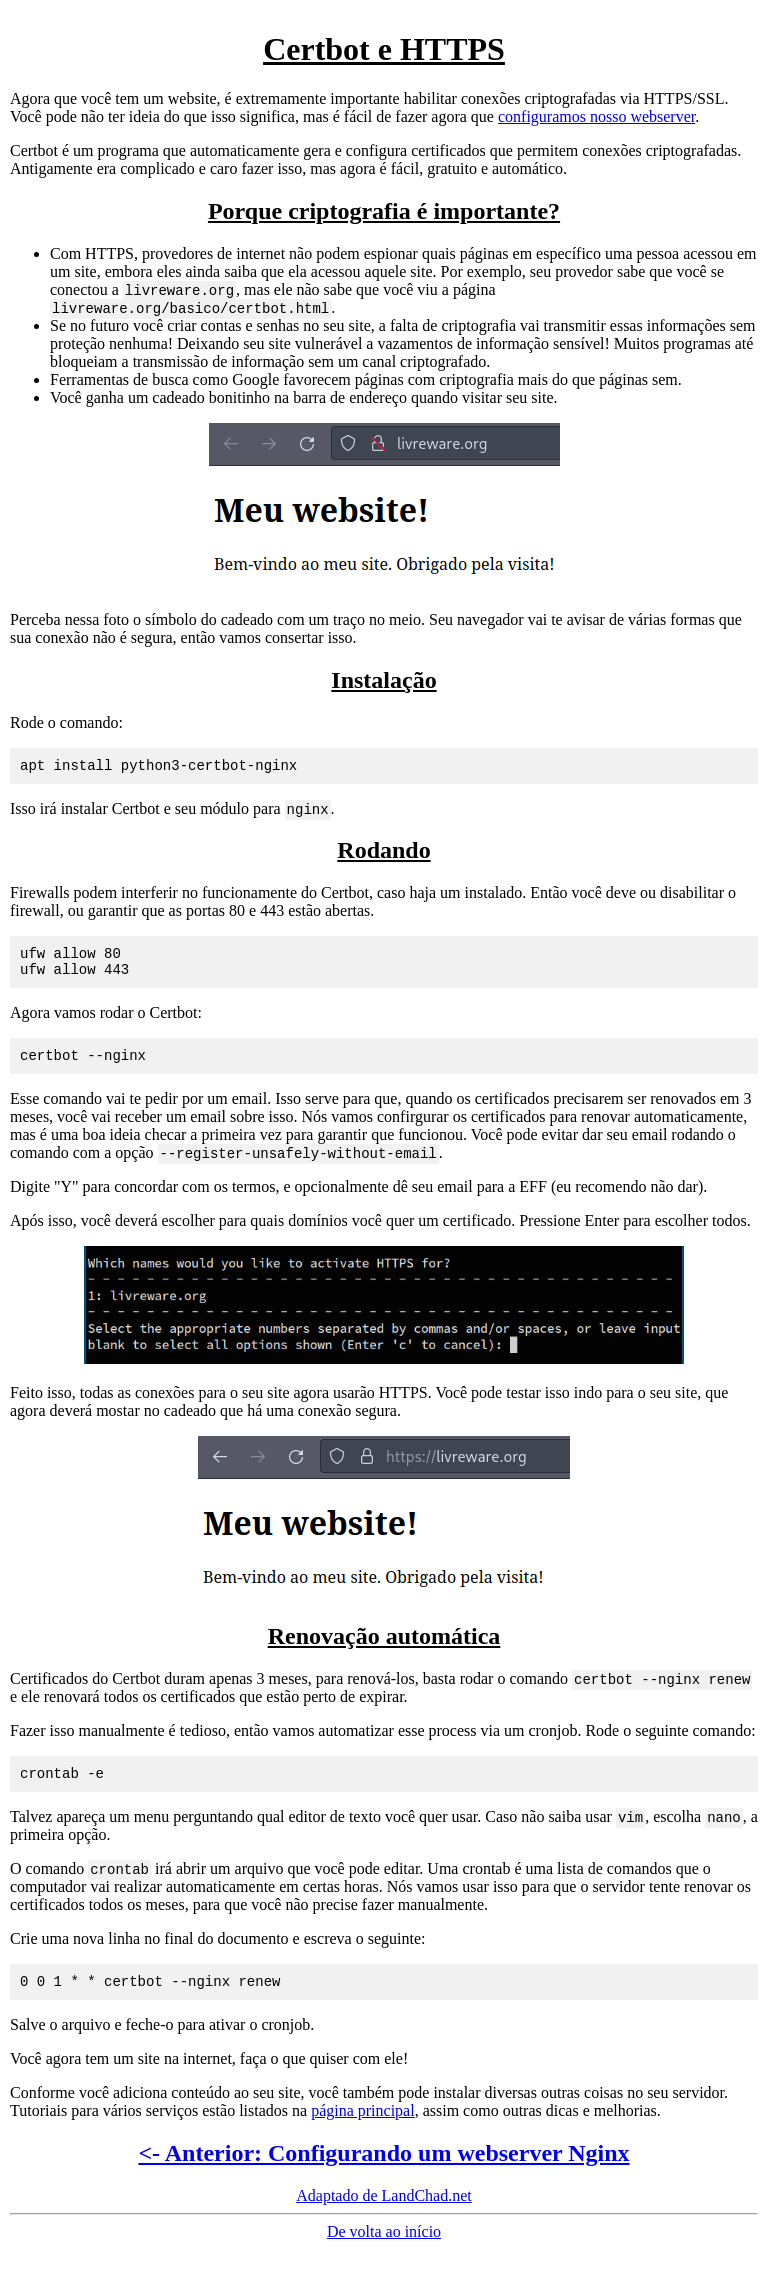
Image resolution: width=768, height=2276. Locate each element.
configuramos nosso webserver (596, 116)
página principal (363, 2135)
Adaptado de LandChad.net (384, 2220)
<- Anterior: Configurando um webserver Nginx (383, 2178)
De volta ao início (384, 2256)
